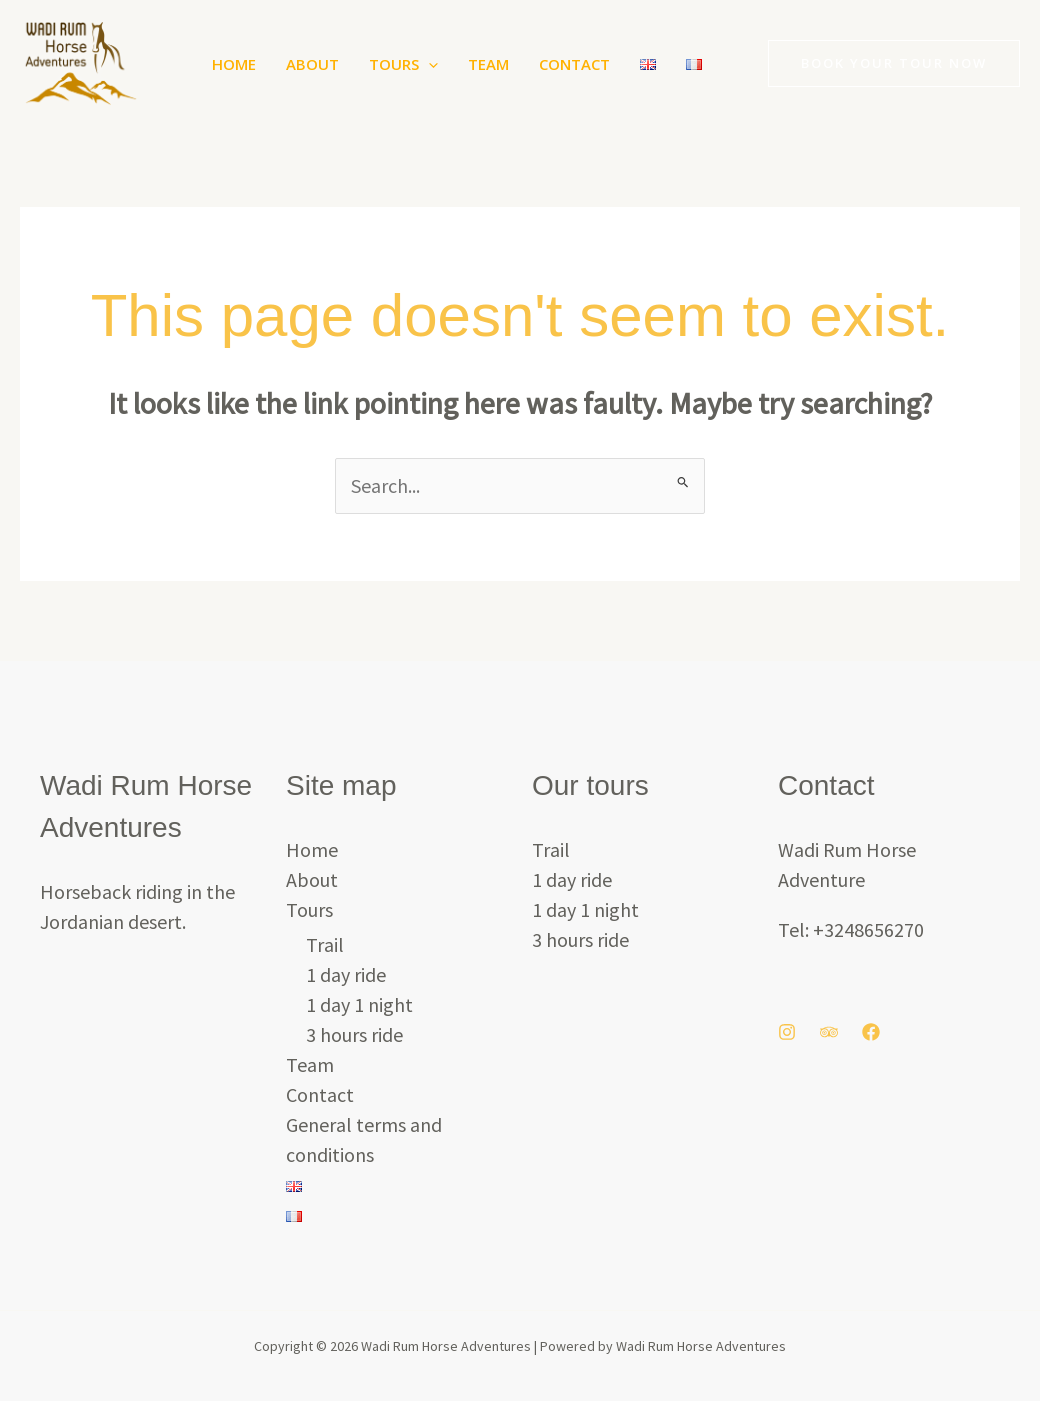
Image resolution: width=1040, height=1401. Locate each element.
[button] (428, 64)
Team (488, 64)
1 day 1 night (359, 1004)
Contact (574, 64)
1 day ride (346, 974)
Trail (325, 944)
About (312, 64)
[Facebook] (871, 1032)
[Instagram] (787, 1032)
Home (234, 64)
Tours (403, 64)
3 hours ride (354, 1034)
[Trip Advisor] (829, 1032)
